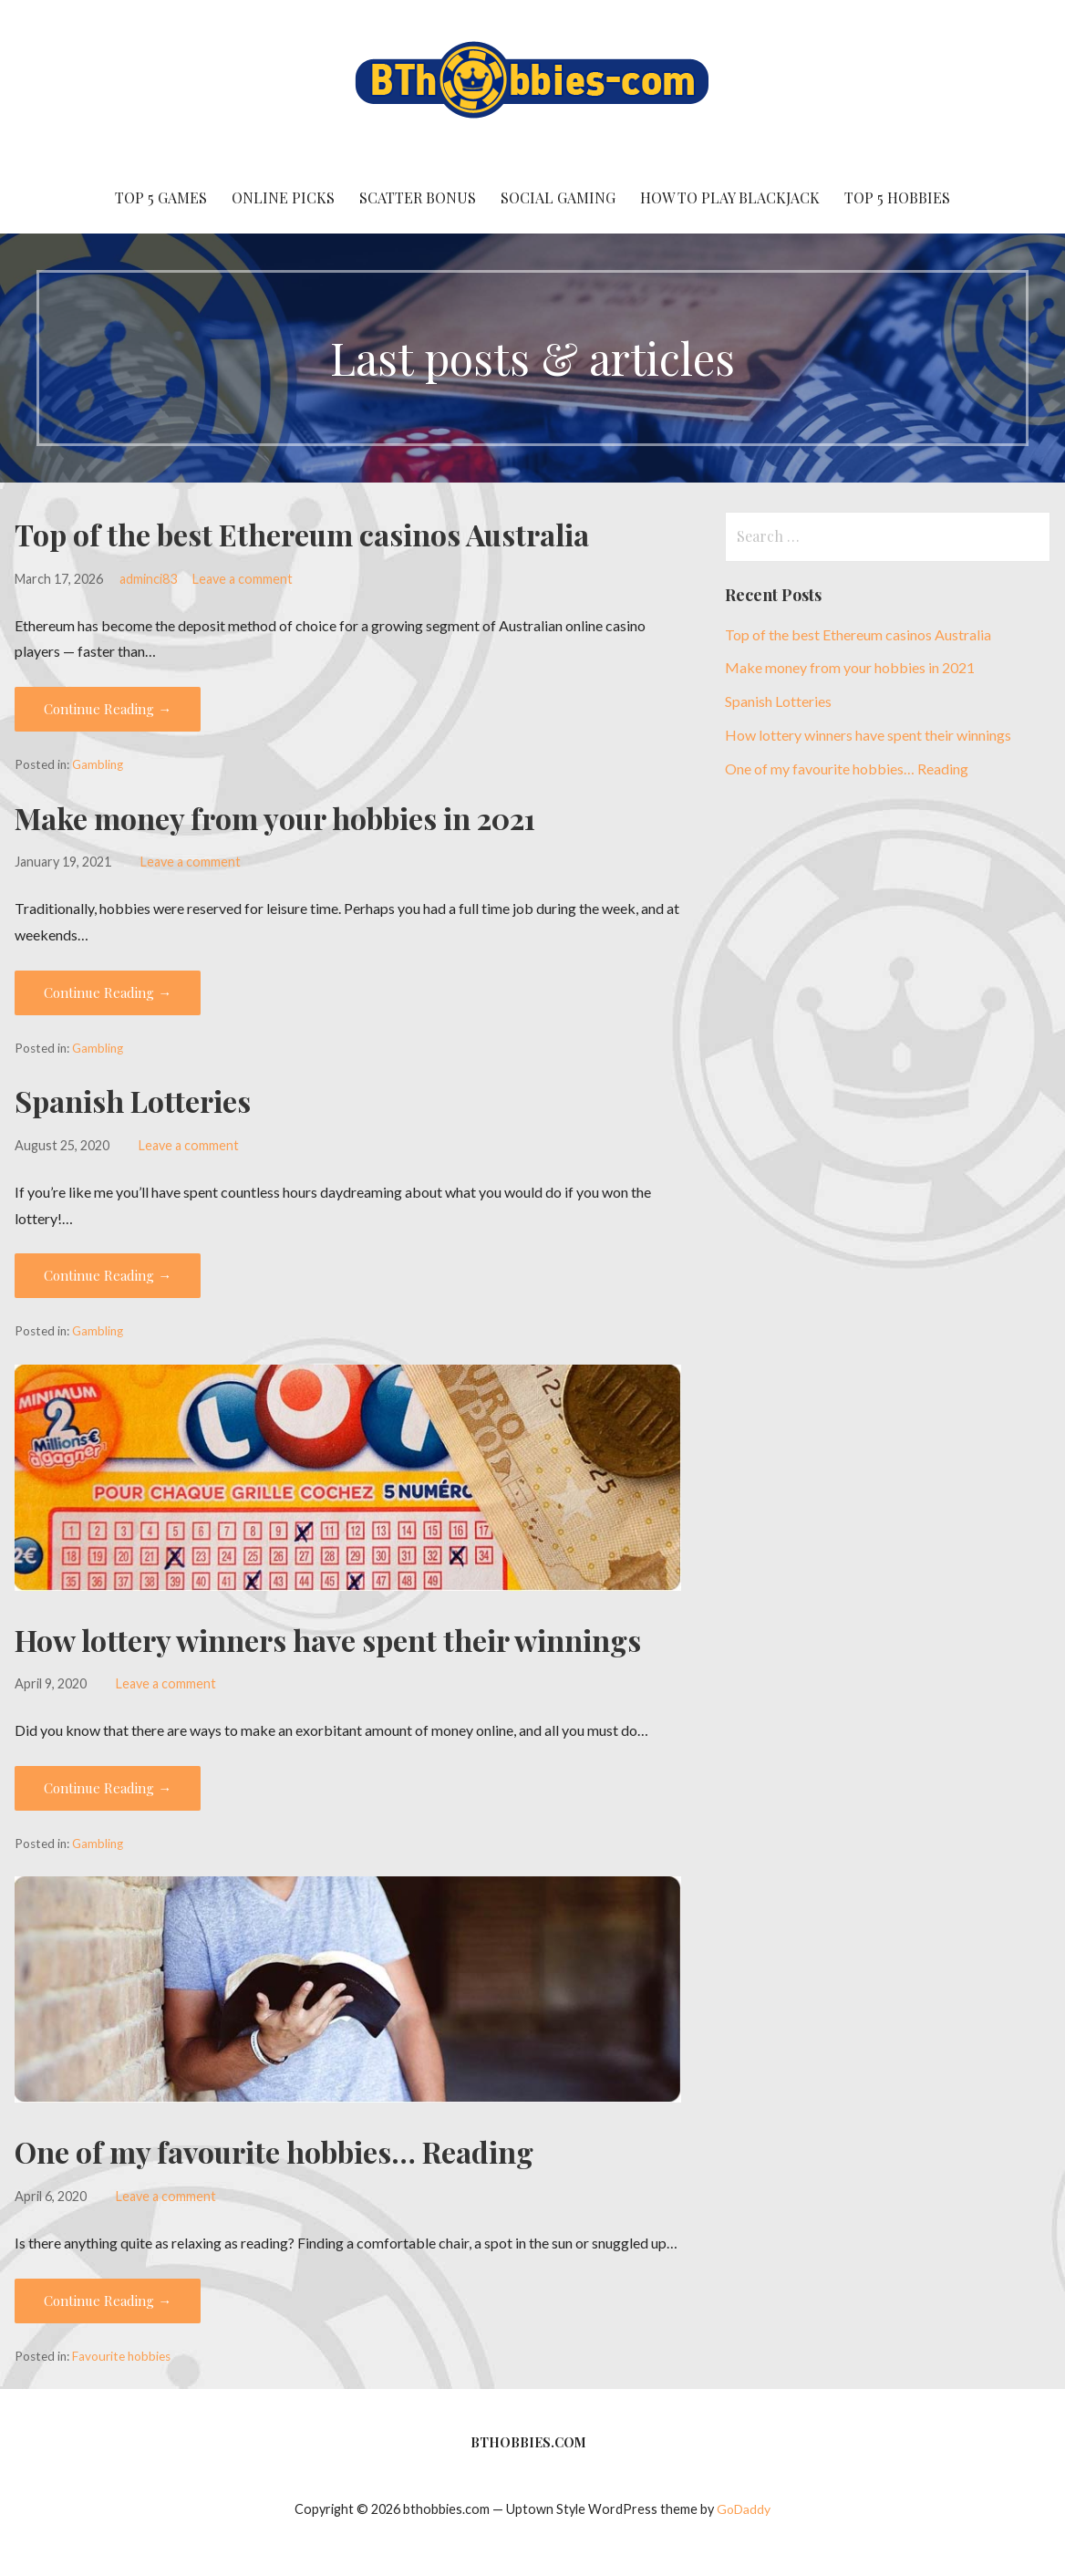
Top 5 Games (161, 197)
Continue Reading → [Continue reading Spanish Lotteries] (107, 1275)
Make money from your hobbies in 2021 (275, 817)
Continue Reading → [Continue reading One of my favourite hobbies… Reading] (107, 2300)
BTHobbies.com (528, 2442)
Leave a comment (242, 579)
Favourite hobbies (121, 2356)
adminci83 (148, 579)
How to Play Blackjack (730, 197)
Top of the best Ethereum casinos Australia (302, 534)
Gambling (97, 764)
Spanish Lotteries (133, 1100)
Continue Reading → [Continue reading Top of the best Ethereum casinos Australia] (107, 709)
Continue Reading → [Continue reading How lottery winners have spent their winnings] (107, 1788)
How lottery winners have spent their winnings (328, 1639)
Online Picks (283, 197)
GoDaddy (743, 2509)
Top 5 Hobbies (897, 197)
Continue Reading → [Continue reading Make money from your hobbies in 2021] (107, 992)
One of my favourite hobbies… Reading (274, 2151)
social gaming (558, 197)
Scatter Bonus (417, 197)
